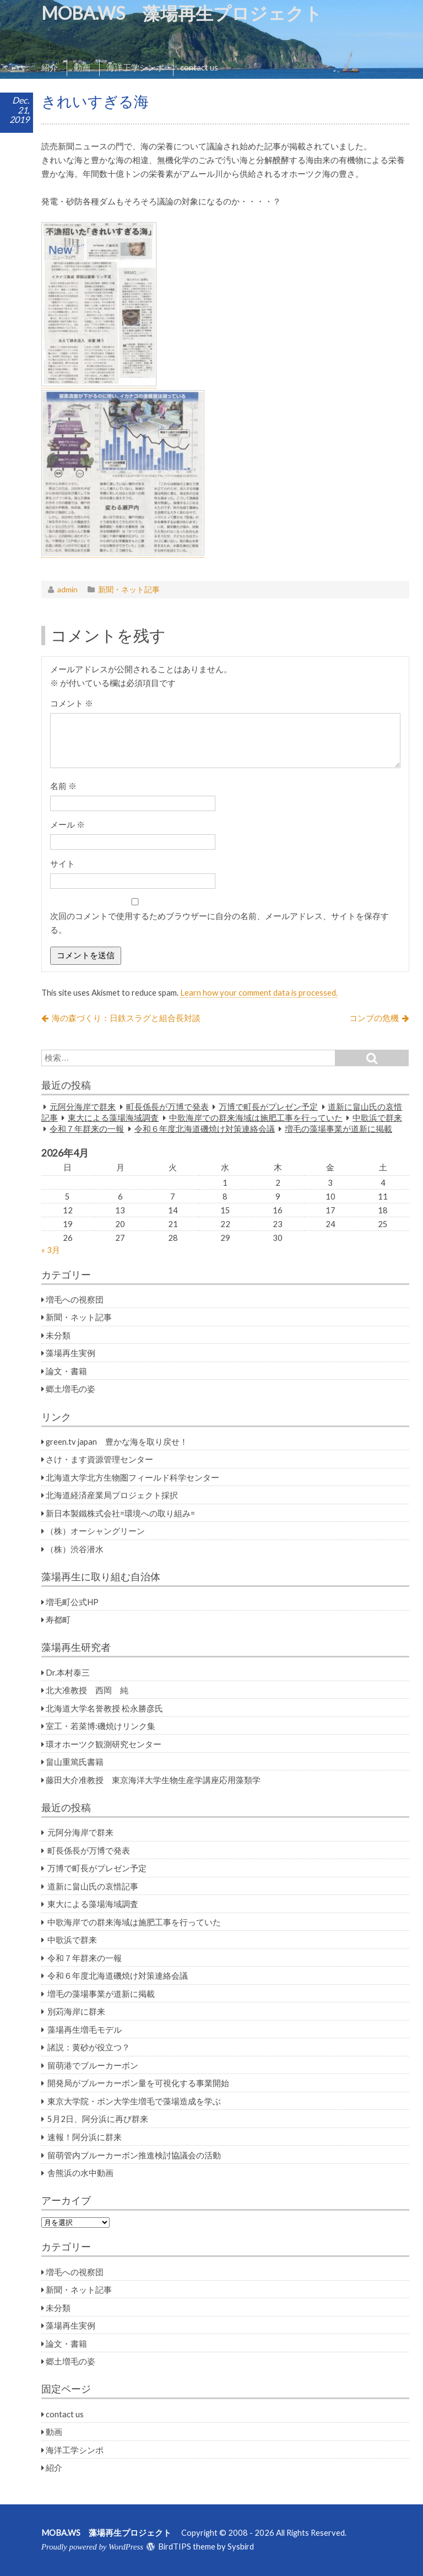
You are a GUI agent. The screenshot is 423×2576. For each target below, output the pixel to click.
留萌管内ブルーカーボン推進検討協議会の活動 (134, 2155)
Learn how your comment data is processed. (259, 992)
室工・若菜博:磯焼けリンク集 (100, 1726)
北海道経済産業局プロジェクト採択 (112, 1495)
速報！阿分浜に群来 (84, 2137)
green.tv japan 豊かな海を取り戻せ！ (117, 1441)
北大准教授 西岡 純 (87, 1690)
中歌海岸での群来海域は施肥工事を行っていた (256, 1117)
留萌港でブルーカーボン (92, 2065)
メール (67, 824)
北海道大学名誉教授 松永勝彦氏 (104, 1708)
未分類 (58, 1335)
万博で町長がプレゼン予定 (268, 1106)
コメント (71, 703)
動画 (82, 67)
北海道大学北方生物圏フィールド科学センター (132, 1477)
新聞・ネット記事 (129, 589)
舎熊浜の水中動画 (80, 2173)
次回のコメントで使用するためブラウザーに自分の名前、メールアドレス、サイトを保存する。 (219, 923)
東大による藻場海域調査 (113, 1117)
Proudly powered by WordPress (92, 2546)
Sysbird (240, 2546)
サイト (62, 863)
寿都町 (58, 1619)
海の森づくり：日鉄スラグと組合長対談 (126, 1018)
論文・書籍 (66, 1371)
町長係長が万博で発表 (167, 1106)
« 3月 (50, 1250)
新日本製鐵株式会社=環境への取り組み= (120, 1513)
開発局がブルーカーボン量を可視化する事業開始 (138, 2083)
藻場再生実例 (70, 1353)
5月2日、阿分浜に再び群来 (97, 2119)
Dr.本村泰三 (68, 1672)
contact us (199, 67)
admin (67, 589)
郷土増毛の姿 (70, 1389)
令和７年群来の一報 (87, 1128)
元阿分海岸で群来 (83, 1106)
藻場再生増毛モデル (84, 2029)
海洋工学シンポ (135, 67)
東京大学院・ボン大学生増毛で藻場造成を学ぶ (134, 2101)
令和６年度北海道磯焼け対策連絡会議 (204, 1128)
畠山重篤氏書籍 (75, 1762)
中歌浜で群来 (377, 1117)
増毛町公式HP (72, 1602)
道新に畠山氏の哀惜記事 (92, 1886)
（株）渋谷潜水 (75, 1549)
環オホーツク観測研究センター (103, 1744)
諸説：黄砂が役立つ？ (88, 2047)
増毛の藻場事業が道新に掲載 (338, 1128)
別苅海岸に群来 (76, 2011)
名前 (63, 786)
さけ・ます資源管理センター (99, 1459)
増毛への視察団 (75, 1299)
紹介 (49, 67)
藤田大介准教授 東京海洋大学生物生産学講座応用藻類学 (153, 1780)
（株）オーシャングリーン (95, 1531)
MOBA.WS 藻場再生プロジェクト (190, 13)
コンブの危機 (374, 1018)
